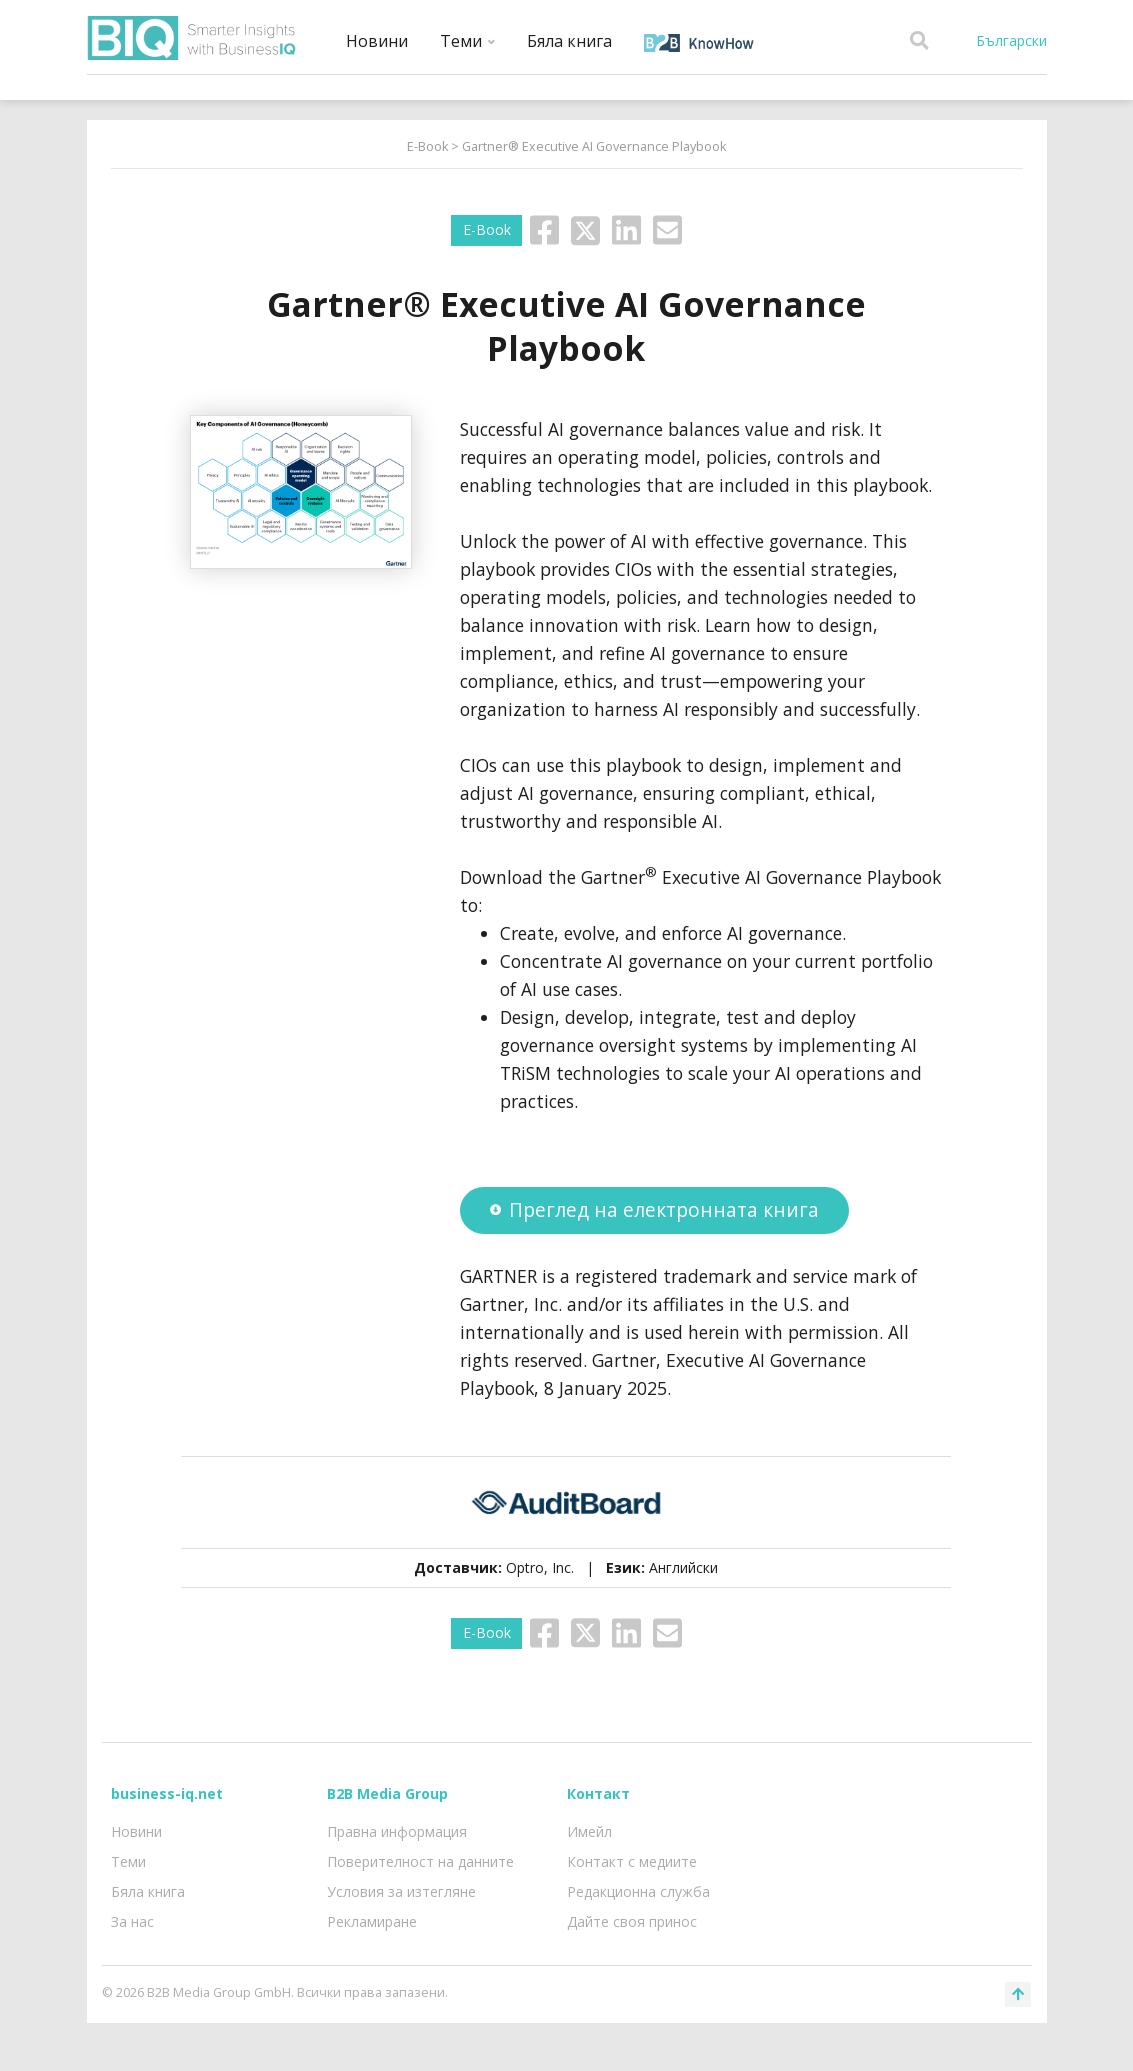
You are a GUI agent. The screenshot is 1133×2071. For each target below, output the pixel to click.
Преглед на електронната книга (654, 1209)
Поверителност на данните (420, 1861)
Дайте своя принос (632, 1921)
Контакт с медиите (632, 1861)
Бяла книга (569, 41)
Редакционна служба (638, 1891)
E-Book (427, 146)
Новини (377, 41)
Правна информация (397, 1831)
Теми (467, 41)
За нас (132, 1921)
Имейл (589, 1831)
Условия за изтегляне (401, 1891)
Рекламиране (372, 1921)
